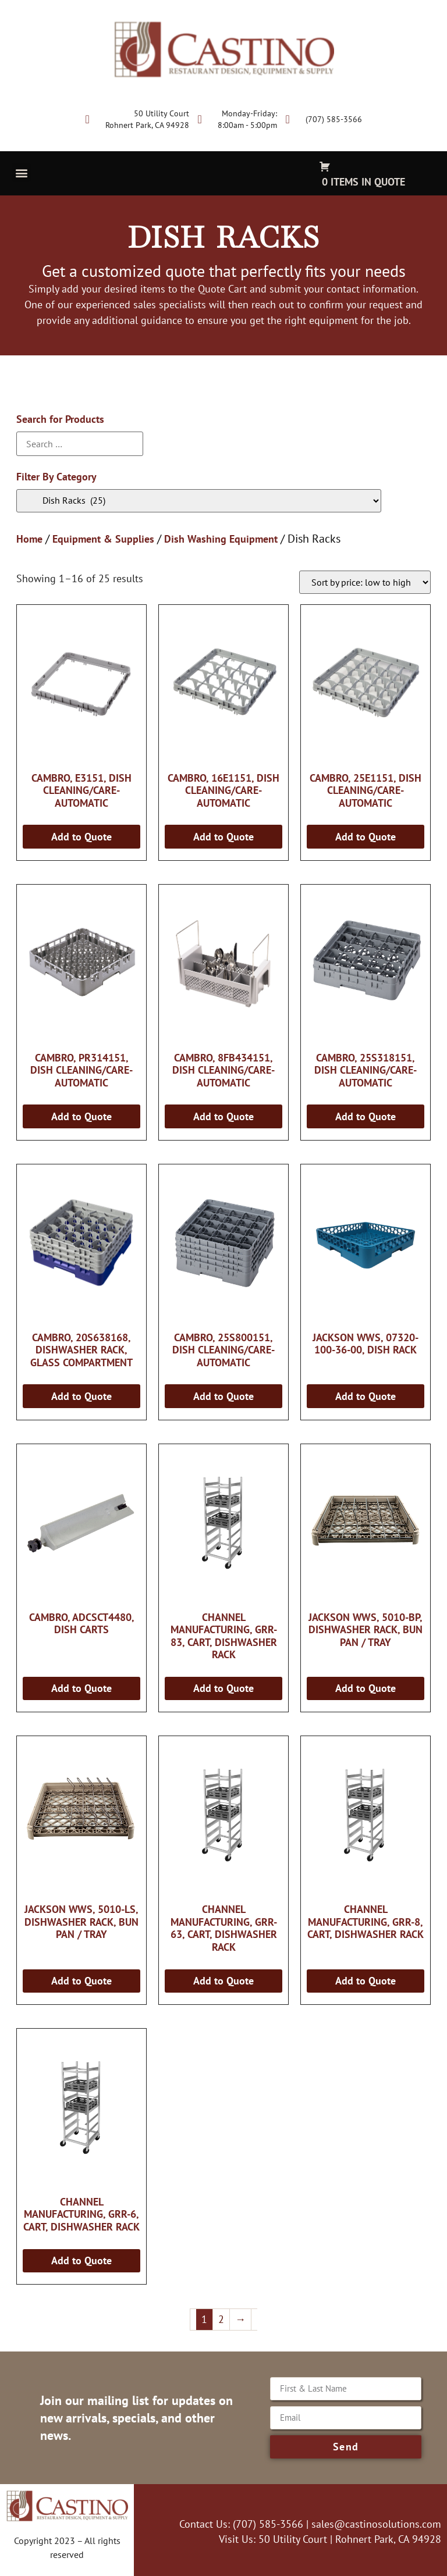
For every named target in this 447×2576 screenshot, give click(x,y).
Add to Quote (81, 836)
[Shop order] (365, 582)
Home (29, 539)
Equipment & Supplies (103, 539)
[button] (21, 172)
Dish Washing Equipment (221, 539)
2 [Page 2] (221, 2319)
